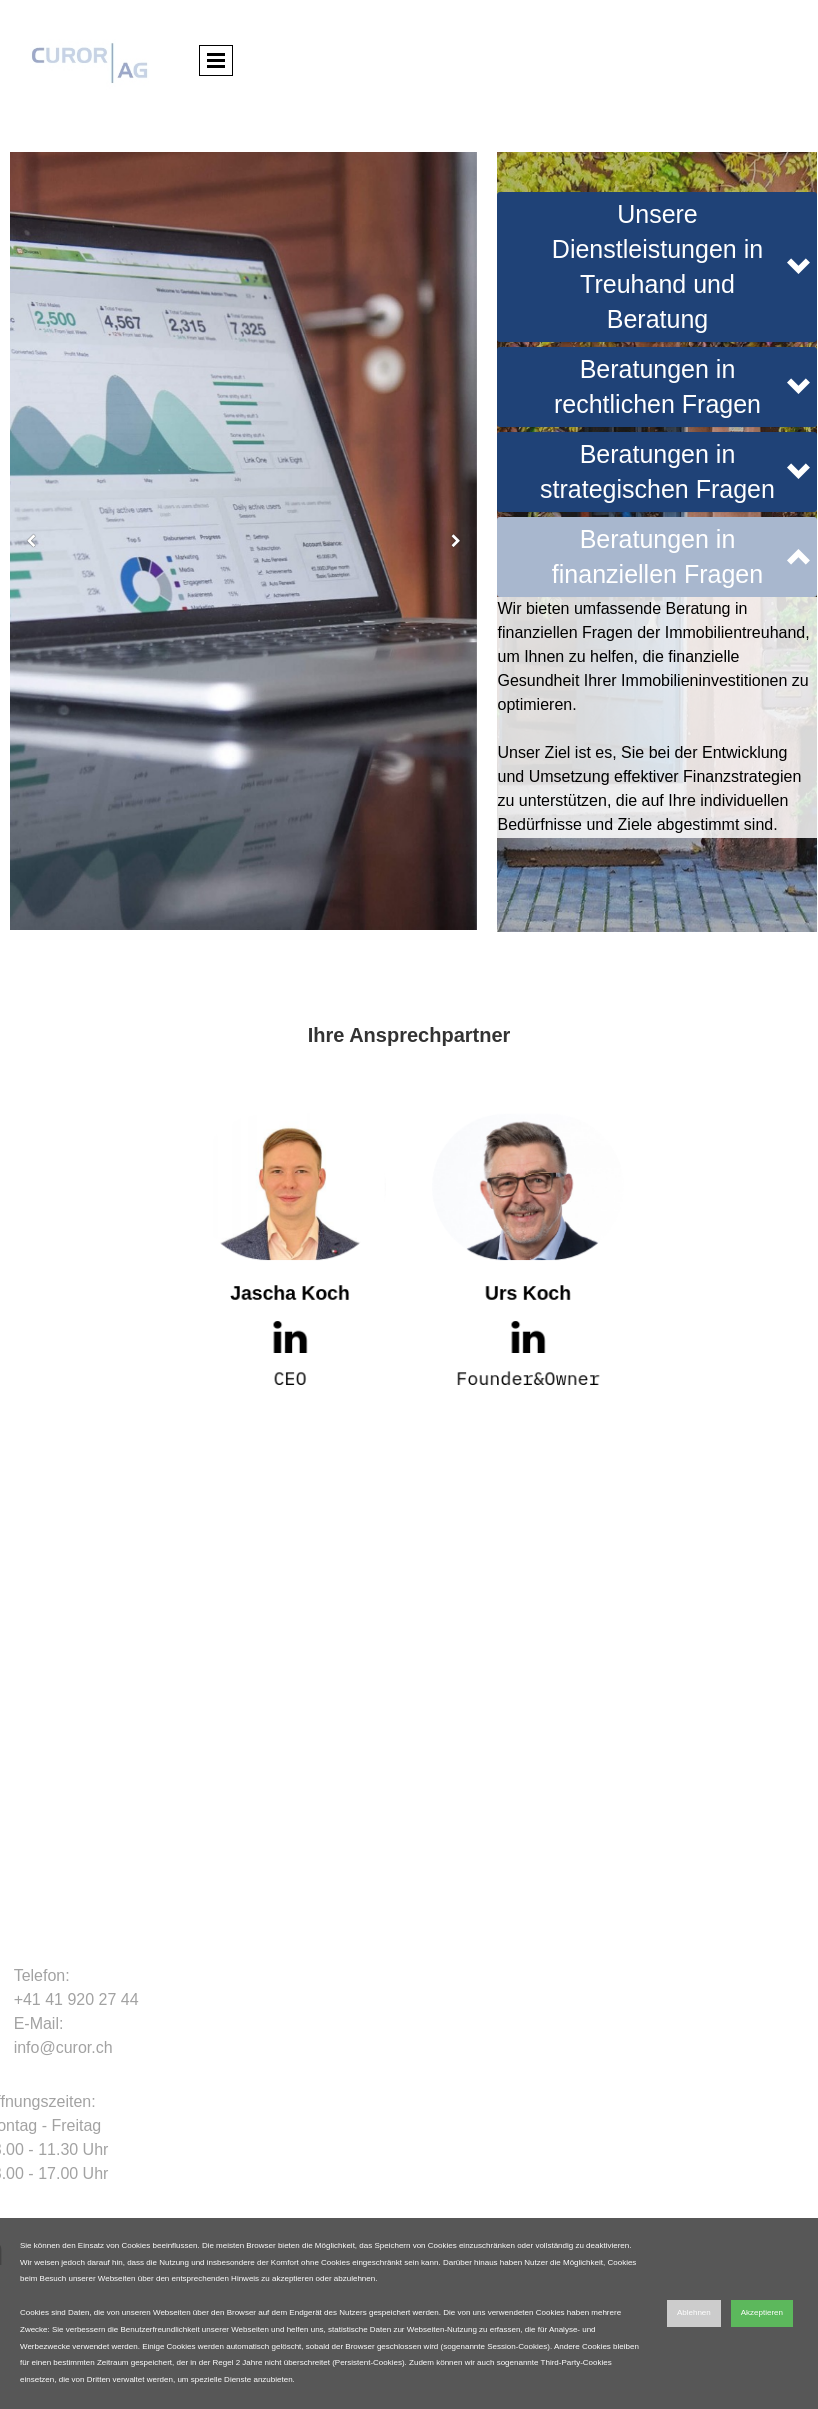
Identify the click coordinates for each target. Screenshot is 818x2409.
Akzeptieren (762, 2312)
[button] (657, 267)
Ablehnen (694, 2312)
